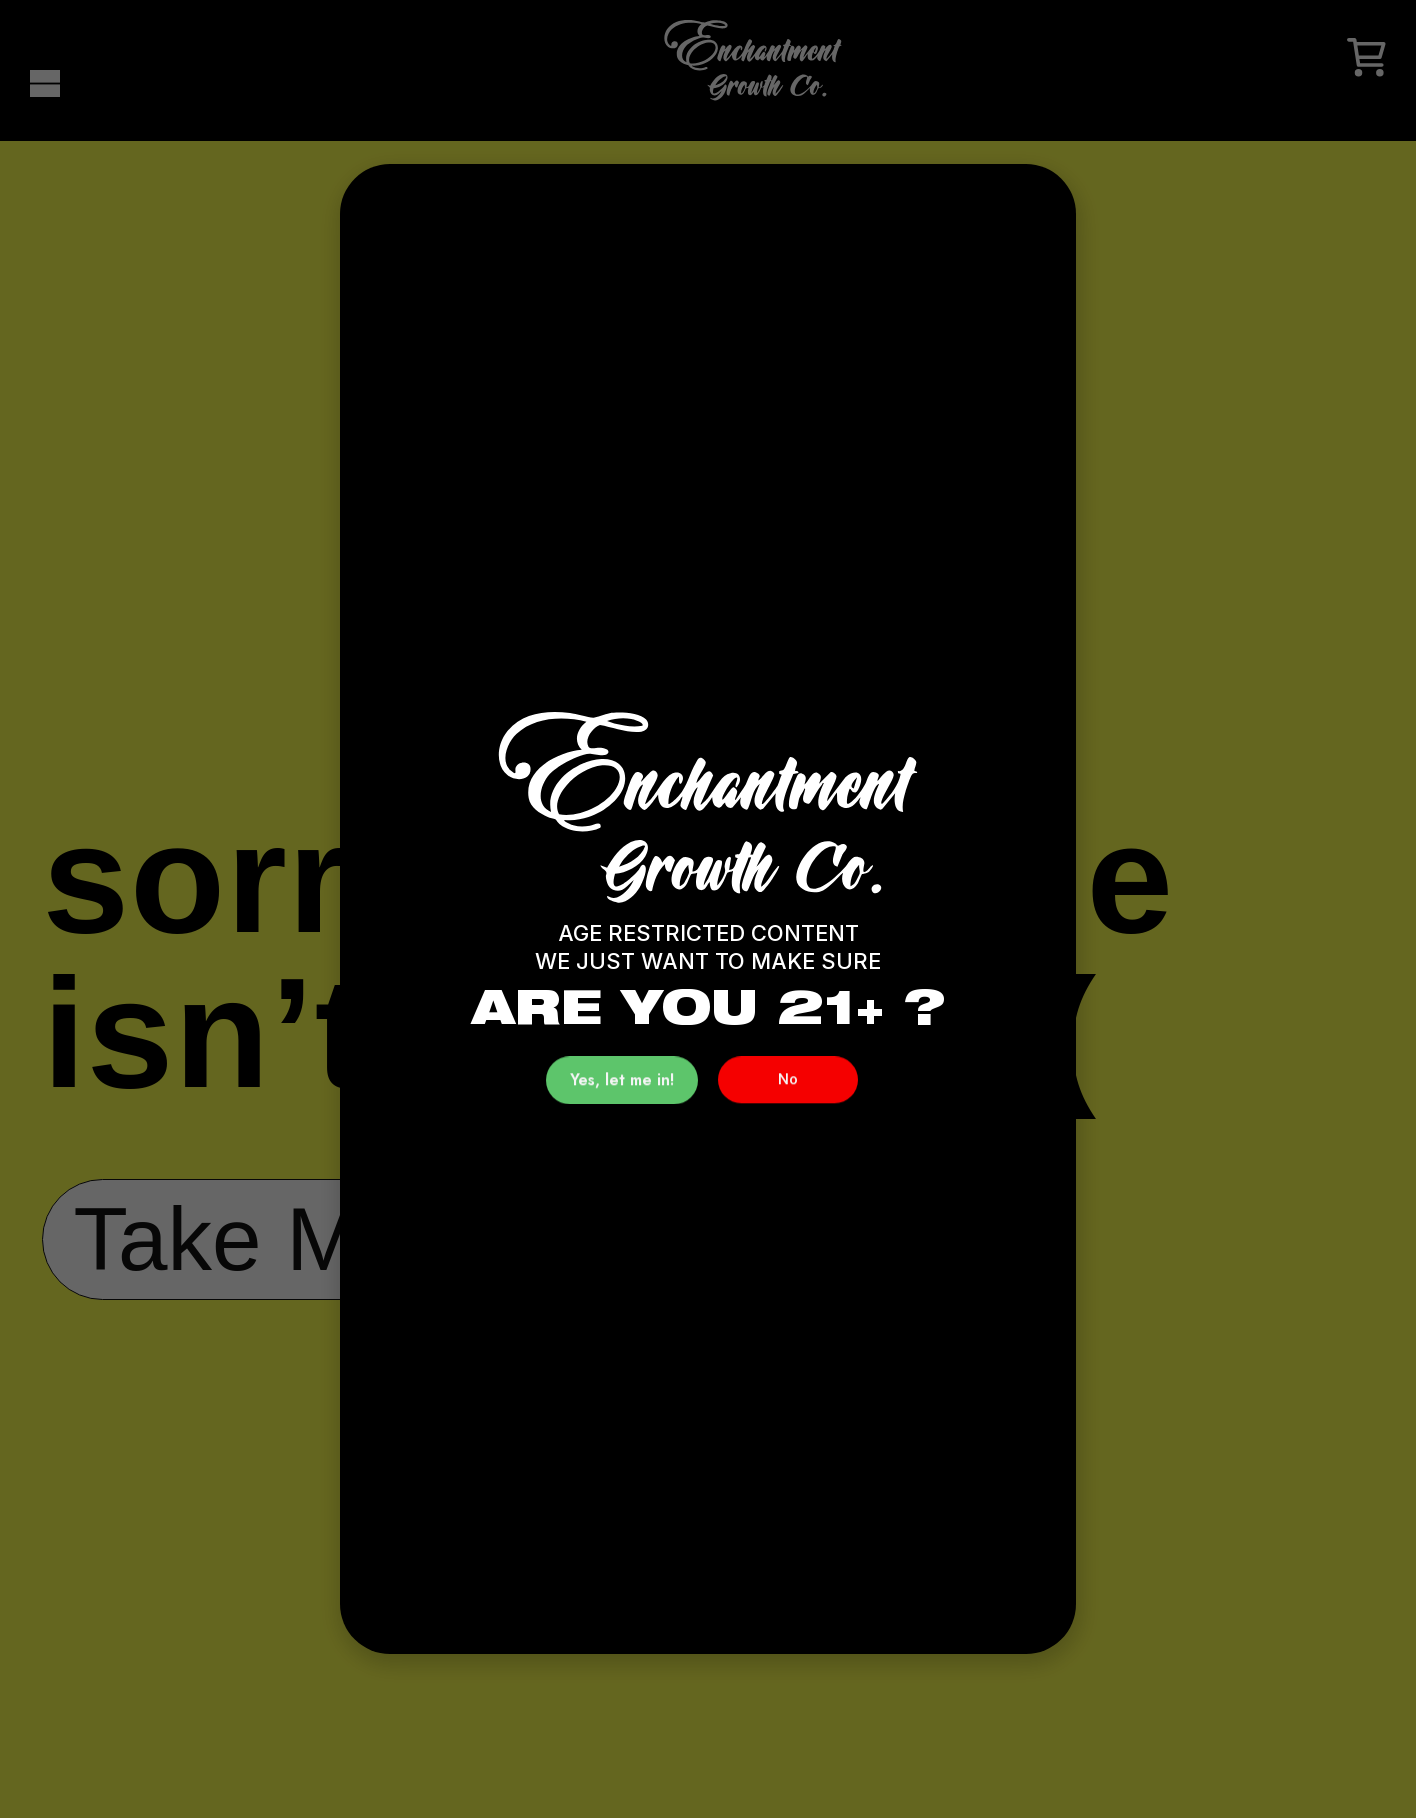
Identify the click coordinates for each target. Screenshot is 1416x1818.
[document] (708, 909)
